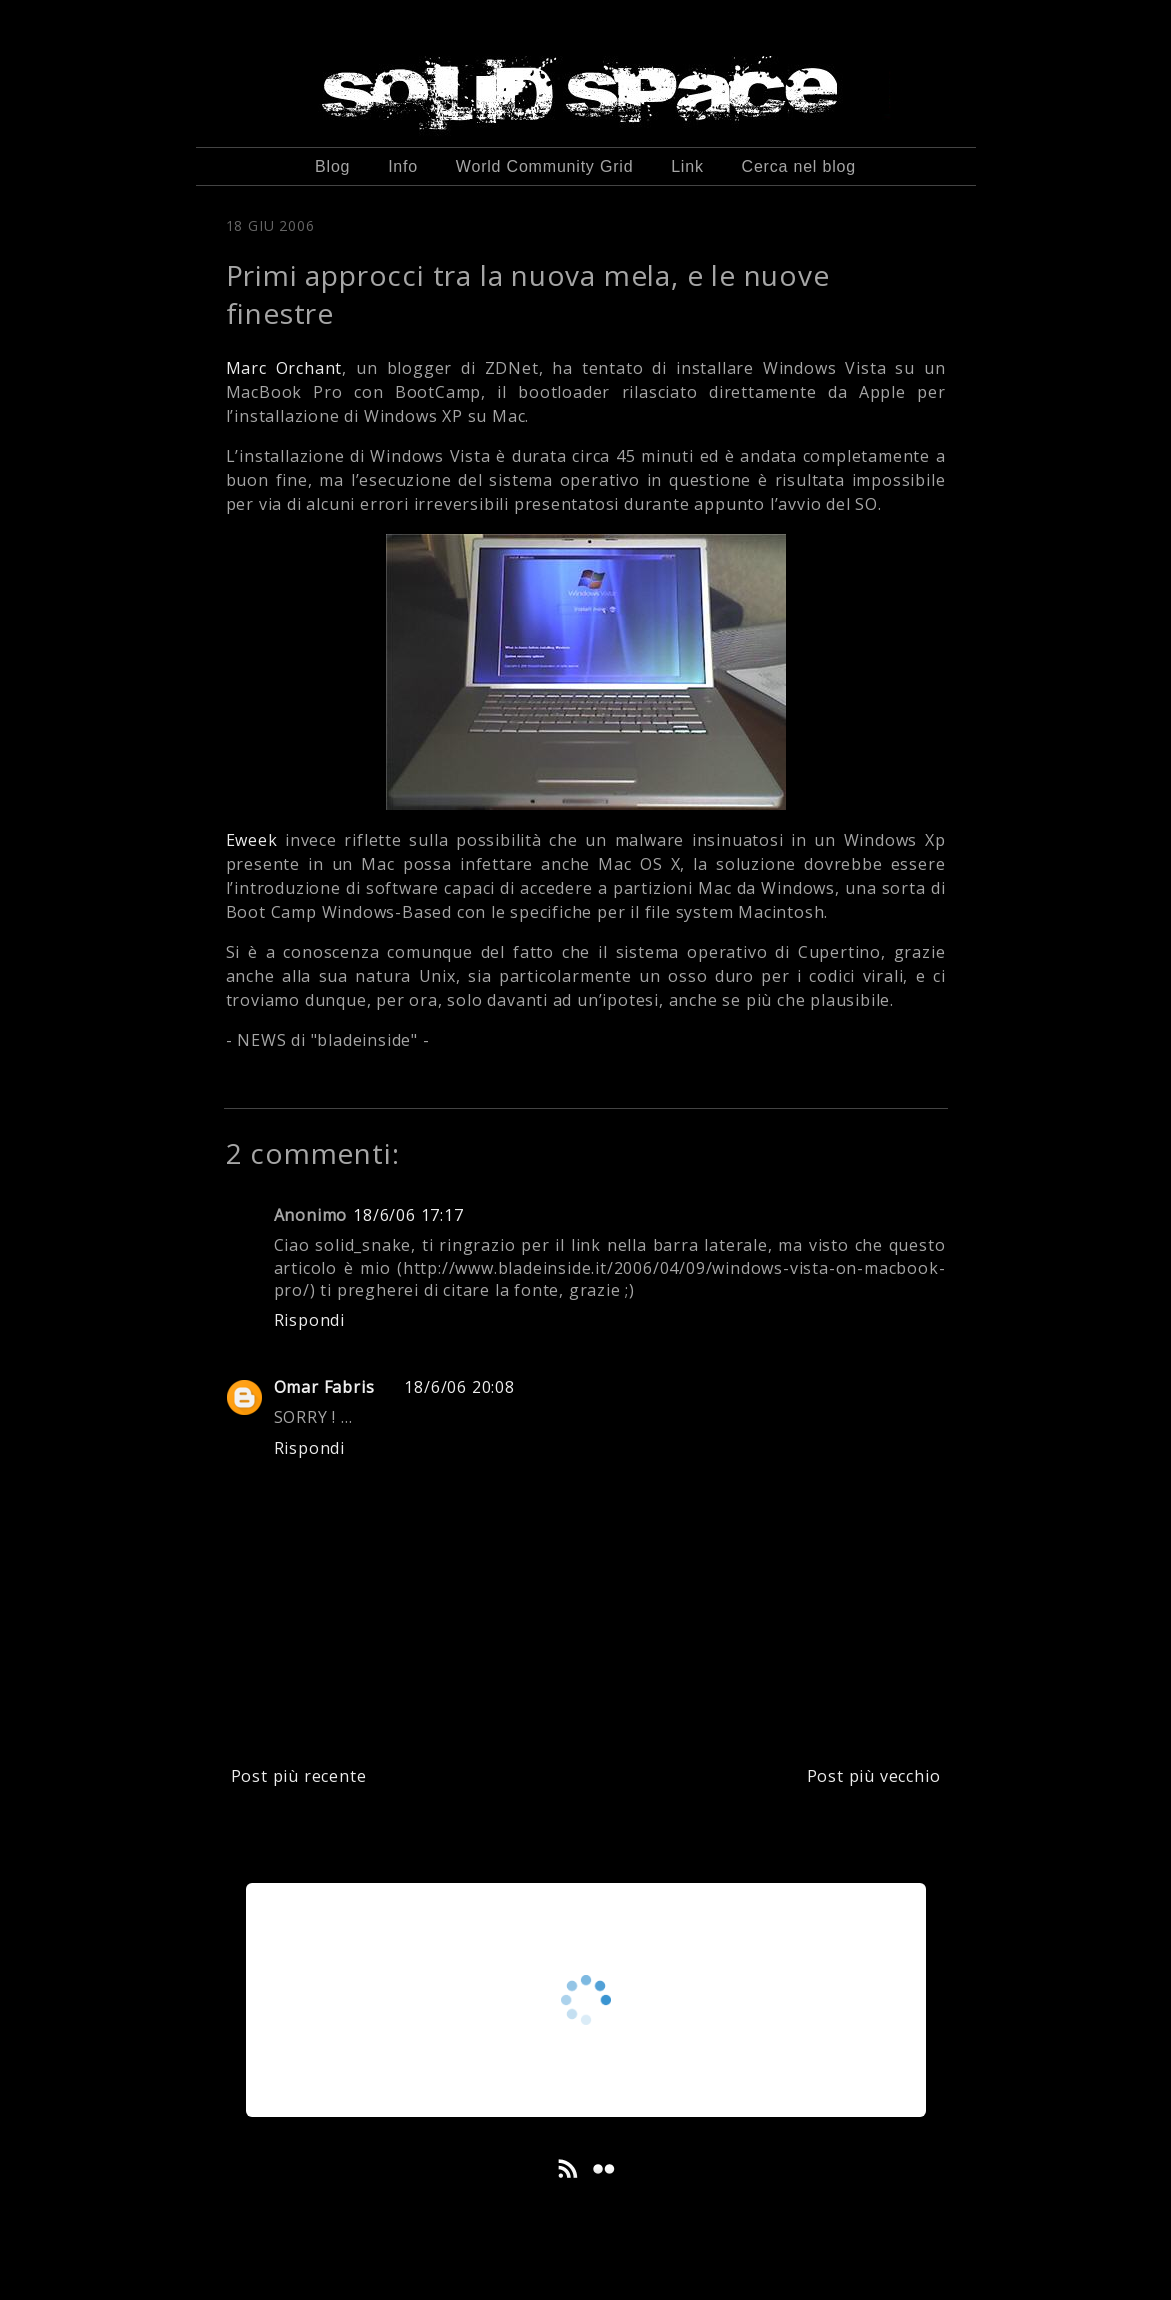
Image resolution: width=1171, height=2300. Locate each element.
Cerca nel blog (799, 166)
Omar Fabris (324, 1387)
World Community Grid (545, 166)
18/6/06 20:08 (459, 1387)
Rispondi (309, 1320)
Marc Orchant (284, 368)
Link (687, 166)
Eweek (252, 840)
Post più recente (299, 1776)
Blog (332, 166)
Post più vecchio (874, 1776)
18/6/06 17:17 (408, 1215)
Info (403, 166)
